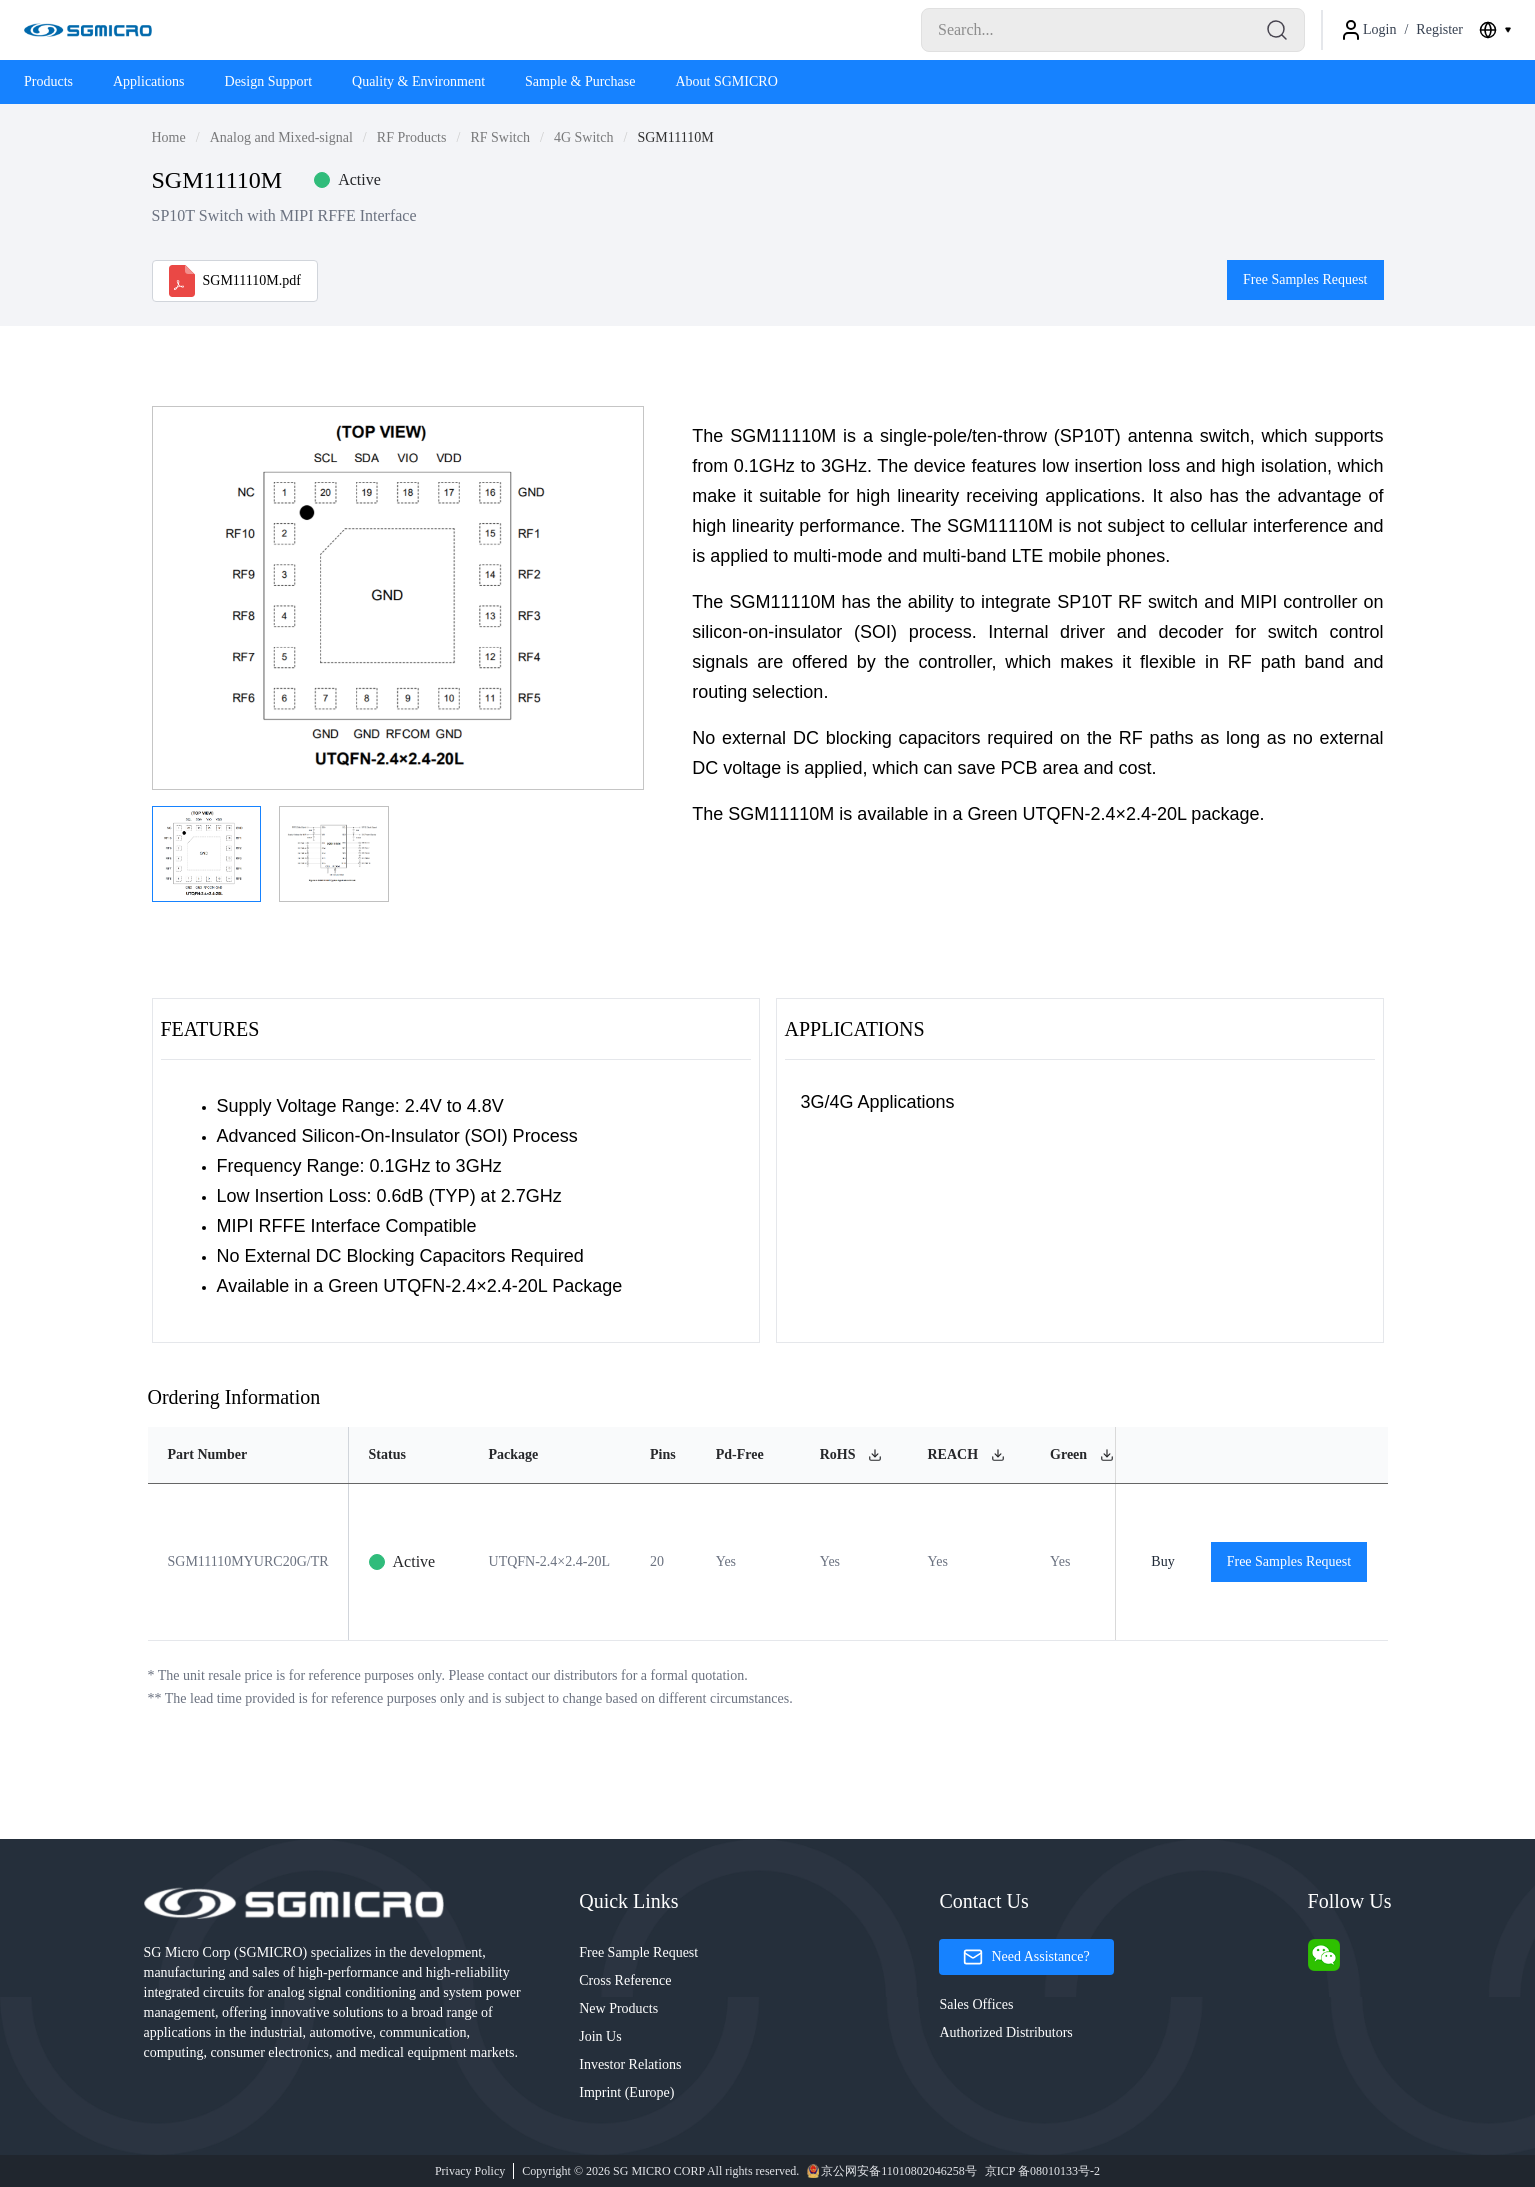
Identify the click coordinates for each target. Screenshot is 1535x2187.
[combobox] (1495, 30)
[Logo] (88, 30)
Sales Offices (976, 2004)
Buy (1163, 1561)
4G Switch (584, 137)
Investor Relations (630, 2064)
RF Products (412, 137)
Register (1439, 29)
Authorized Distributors (1005, 2032)
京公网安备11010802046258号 (892, 2171)
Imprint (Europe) (626, 2092)
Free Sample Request (638, 1952)
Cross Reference (625, 1980)
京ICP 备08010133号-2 (1042, 2171)
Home (169, 137)
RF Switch (500, 137)
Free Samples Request (1305, 279)
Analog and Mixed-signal (281, 137)
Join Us (600, 2036)
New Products (618, 2008)
